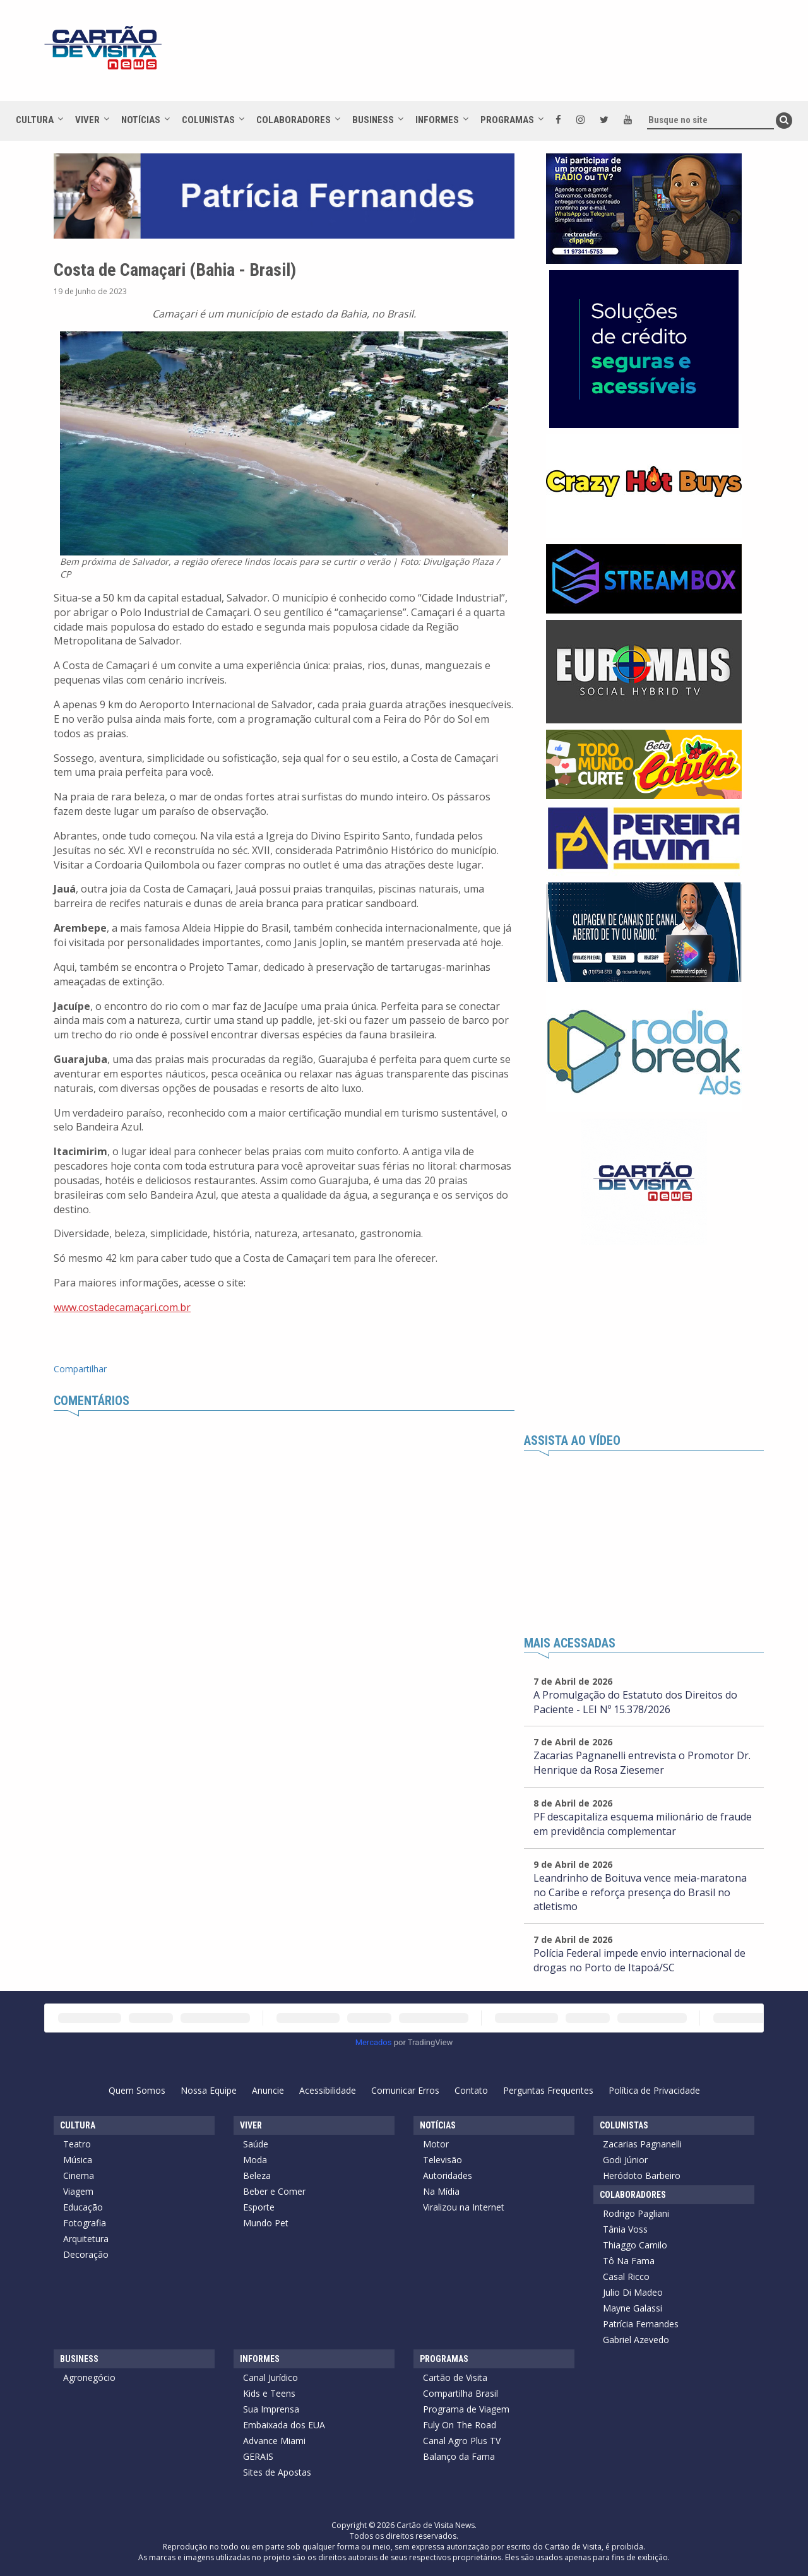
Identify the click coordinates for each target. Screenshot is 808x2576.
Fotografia (84, 2223)
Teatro (77, 2144)
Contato (471, 2090)
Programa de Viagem (466, 2409)
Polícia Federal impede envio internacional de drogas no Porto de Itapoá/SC (639, 1960)
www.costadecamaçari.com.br (122, 1307)
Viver (87, 120)
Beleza (257, 2175)
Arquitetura (86, 2239)
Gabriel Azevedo (636, 2340)
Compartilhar (80, 1369)
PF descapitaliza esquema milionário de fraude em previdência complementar (642, 1824)
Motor (436, 2144)
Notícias (140, 120)
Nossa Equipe (209, 2090)
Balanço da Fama (459, 2456)
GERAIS (258, 2456)
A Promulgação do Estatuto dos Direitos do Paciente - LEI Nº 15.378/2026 (635, 1702)
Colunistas (208, 120)
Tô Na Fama (629, 2261)
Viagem (78, 2191)
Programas (507, 120)
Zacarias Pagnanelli (642, 2144)
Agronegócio (89, 2377)
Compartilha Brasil (460, 2393)
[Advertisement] (517, 56)
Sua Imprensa (271, 2409)
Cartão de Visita (455, 2377)
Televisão (442, 2160)
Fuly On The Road (459, 2425)
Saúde (255, 2144)
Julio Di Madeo (633, 2292)
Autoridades (447, 2175)
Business (373, 120)
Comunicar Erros (405, 2090)
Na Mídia (441, 2191)
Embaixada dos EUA (284, 2425)
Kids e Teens (269, 2393)
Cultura (35, 120)
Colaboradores (293, 120)
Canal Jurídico (270, 2377)
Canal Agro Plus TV (462, 2441)
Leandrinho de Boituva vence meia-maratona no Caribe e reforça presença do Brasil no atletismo (640, 1892)
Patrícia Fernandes (641, 2324)
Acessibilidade (327, 2090)
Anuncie (268, 2090)
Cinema (78, 2175)
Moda (255, 2160)
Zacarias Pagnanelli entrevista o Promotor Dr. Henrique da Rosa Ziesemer (642, 1762)
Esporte (259, 2207)
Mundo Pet (265, 2223)
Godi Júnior (625, 2160)
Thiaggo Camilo (635, 2245)
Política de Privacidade (654, 2090)
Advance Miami (274, 2441)
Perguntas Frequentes (548, 2090)
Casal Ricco (626, 2276)
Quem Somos (137, 2090)
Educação (83, 2207)
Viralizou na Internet (463, 2207)
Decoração (86, 2254)
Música (77, 2160)
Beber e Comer (274, 2191)
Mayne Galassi (632, 2308)
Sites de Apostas (277, 2472)
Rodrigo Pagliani (636, 2213)
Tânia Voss (625, 2229)
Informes (437, 120)
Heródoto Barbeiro (641, 2175)
